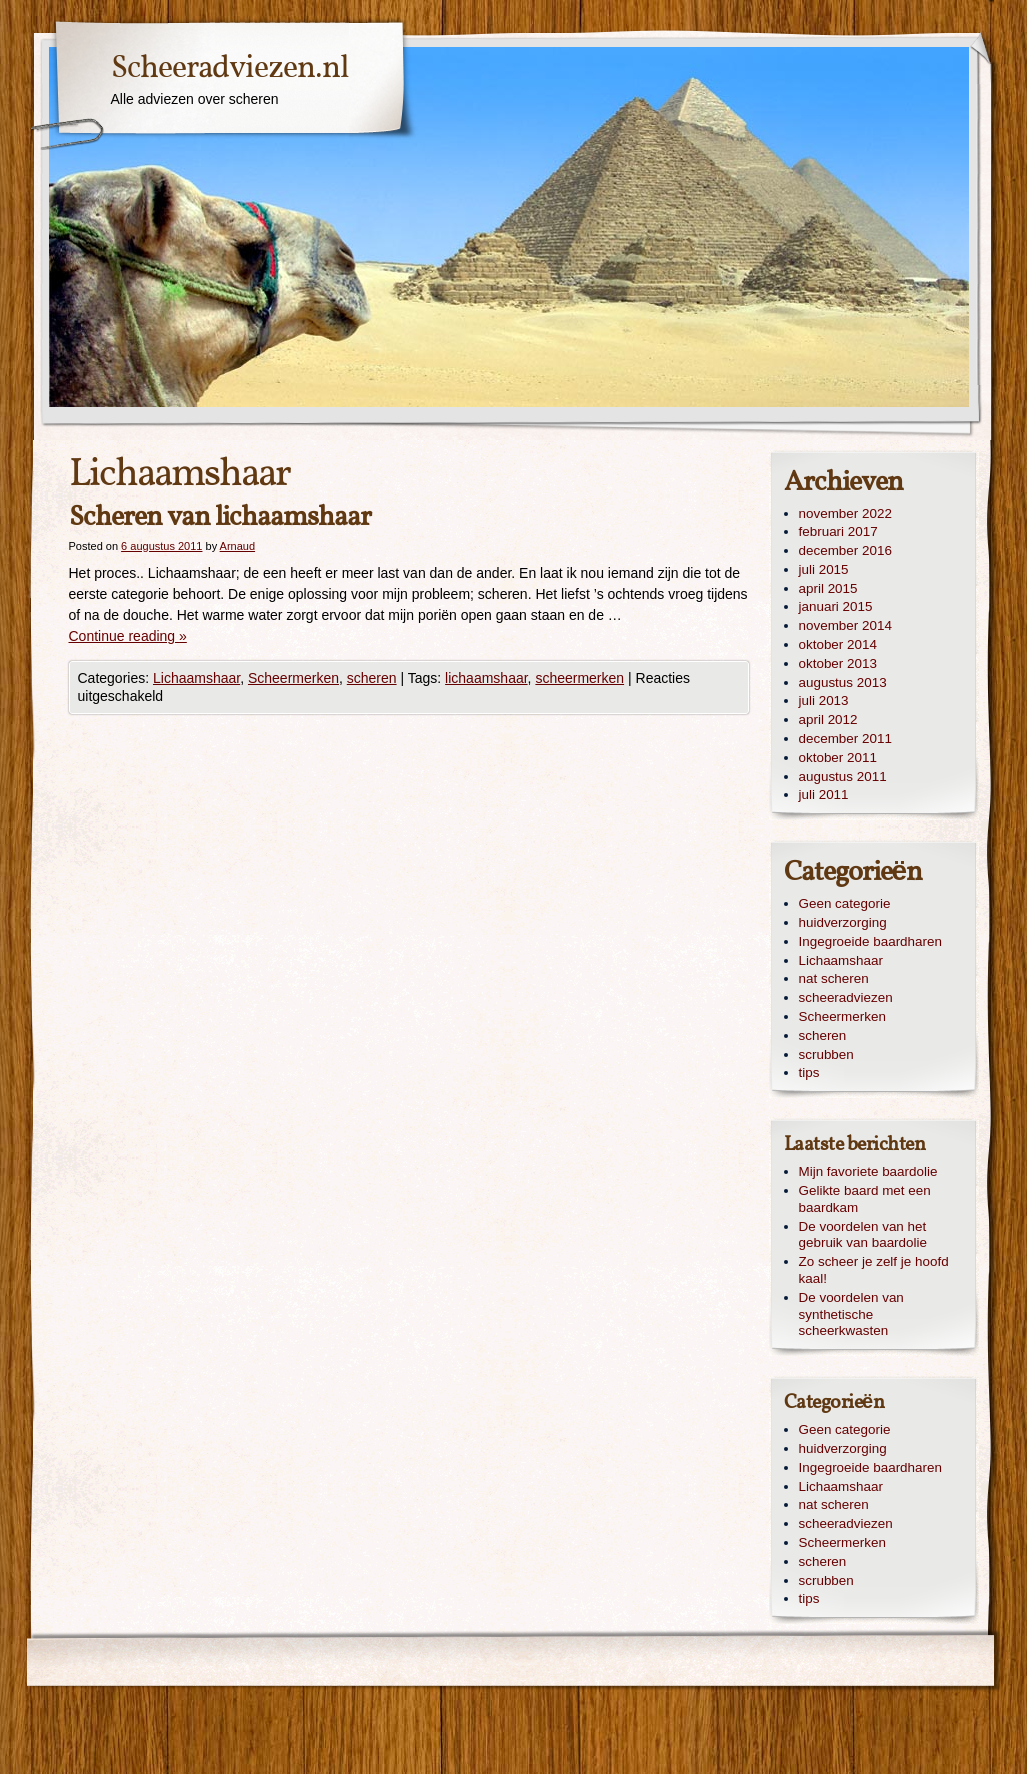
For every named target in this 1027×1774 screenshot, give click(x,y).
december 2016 (845, 550)
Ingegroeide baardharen (870, 941)
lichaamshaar (486, 678)
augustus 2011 (843, 776)
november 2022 (845, 513)
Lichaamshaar (196, 678)
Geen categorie (845, 903)
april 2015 (828, 588)
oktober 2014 (838, 644)
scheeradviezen (846, 997)
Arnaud (237, 546)
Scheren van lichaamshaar (220, 517)
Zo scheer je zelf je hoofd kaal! (874, 1270)
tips (809, 1072)
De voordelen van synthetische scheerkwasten (851, 1314)
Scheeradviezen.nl (230, 69)
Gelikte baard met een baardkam (865, 1199)
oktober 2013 (838, 663)
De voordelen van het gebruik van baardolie (863, 1235)
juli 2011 (824, 794)
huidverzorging (843, 922)
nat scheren (834, 978)
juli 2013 (824, 700)
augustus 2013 (843, 682)
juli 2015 (824, 569)
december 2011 (845, 738)
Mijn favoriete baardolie (868, 1171)
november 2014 (845, 625)
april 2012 (828, 719)
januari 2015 (836, 606)
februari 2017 (838, 531)
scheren (372, 678)
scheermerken (579, 678)
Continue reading (128, 636)
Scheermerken (293, 678)
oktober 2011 (838, 757)
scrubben (826, 1054)
